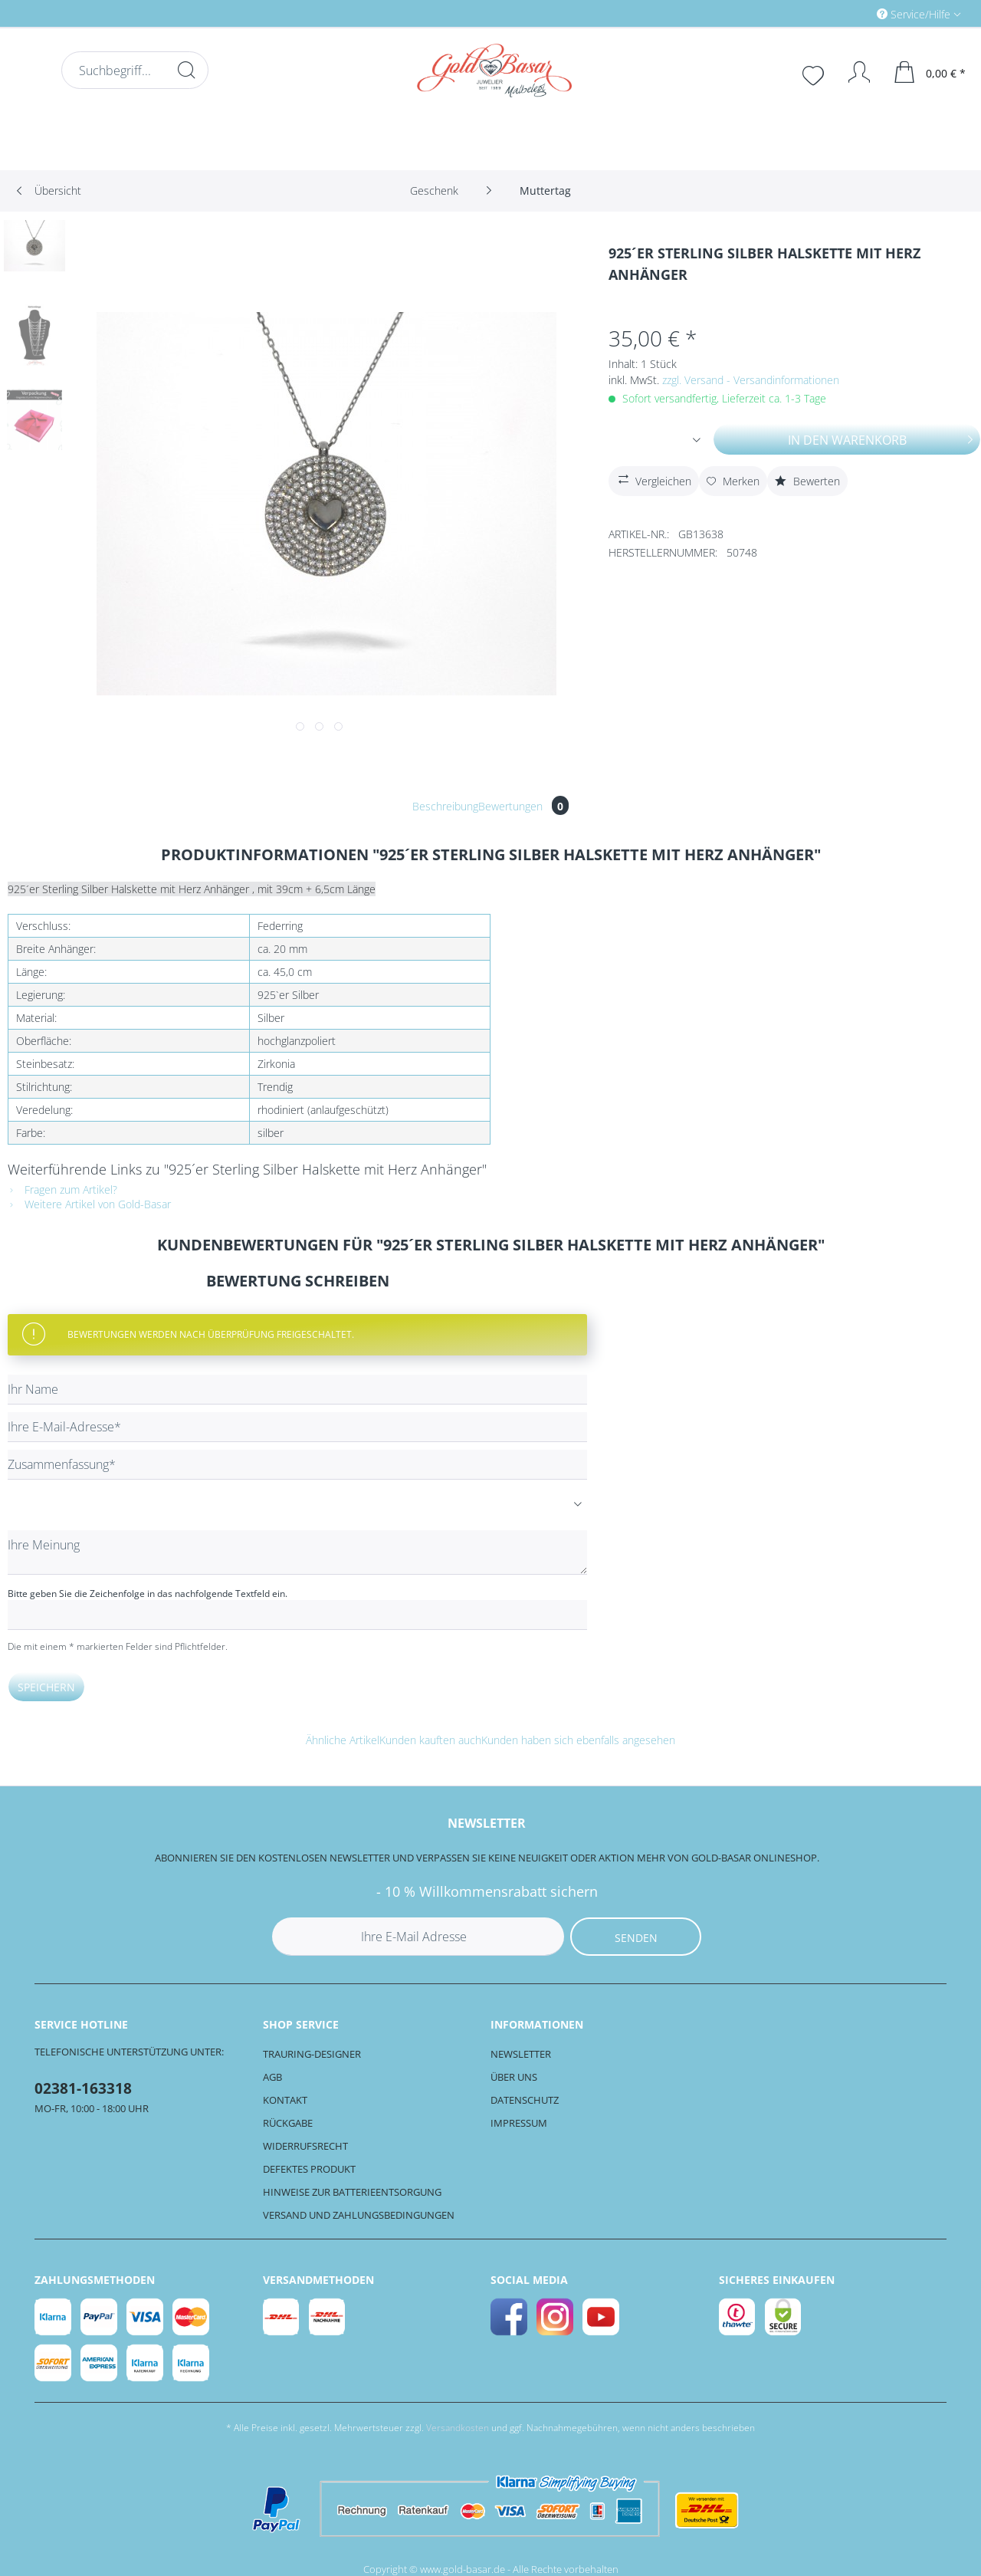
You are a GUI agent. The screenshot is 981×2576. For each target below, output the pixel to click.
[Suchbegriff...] (134, 70)
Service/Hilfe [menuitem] (915, 14)
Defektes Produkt (309, 2169)
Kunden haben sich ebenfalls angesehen (578, 1740)
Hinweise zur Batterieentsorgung (352, 2192)
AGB (272, 2077)
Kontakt (285, 2100)
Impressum (518, 2123)
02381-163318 (83, 2088)
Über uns (513, 2077)
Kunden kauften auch (430, 1740)
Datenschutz (524, 2100)
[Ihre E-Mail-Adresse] (297, 1427)
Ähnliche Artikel (342, 1740)
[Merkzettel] (815, 73)
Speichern (46, 1687)
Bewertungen (523, 806)
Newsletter (520, 2054)
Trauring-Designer (312, 2054)
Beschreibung (445, 806)
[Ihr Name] (297, 1390)
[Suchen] (186, 69)
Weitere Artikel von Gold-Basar (89, 1204)
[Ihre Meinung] (297, 1552)
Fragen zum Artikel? (62, 1189)
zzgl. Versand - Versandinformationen (750, 380)
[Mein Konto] (851, 72)
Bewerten (807, 481)
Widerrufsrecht (305, 2146)
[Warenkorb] (930, 72)
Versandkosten (457, 2427)
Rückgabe (288, 2123)
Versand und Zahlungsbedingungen (358, 2215)
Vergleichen (653, 479)
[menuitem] (853, 13)
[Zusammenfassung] (297, 1465)
